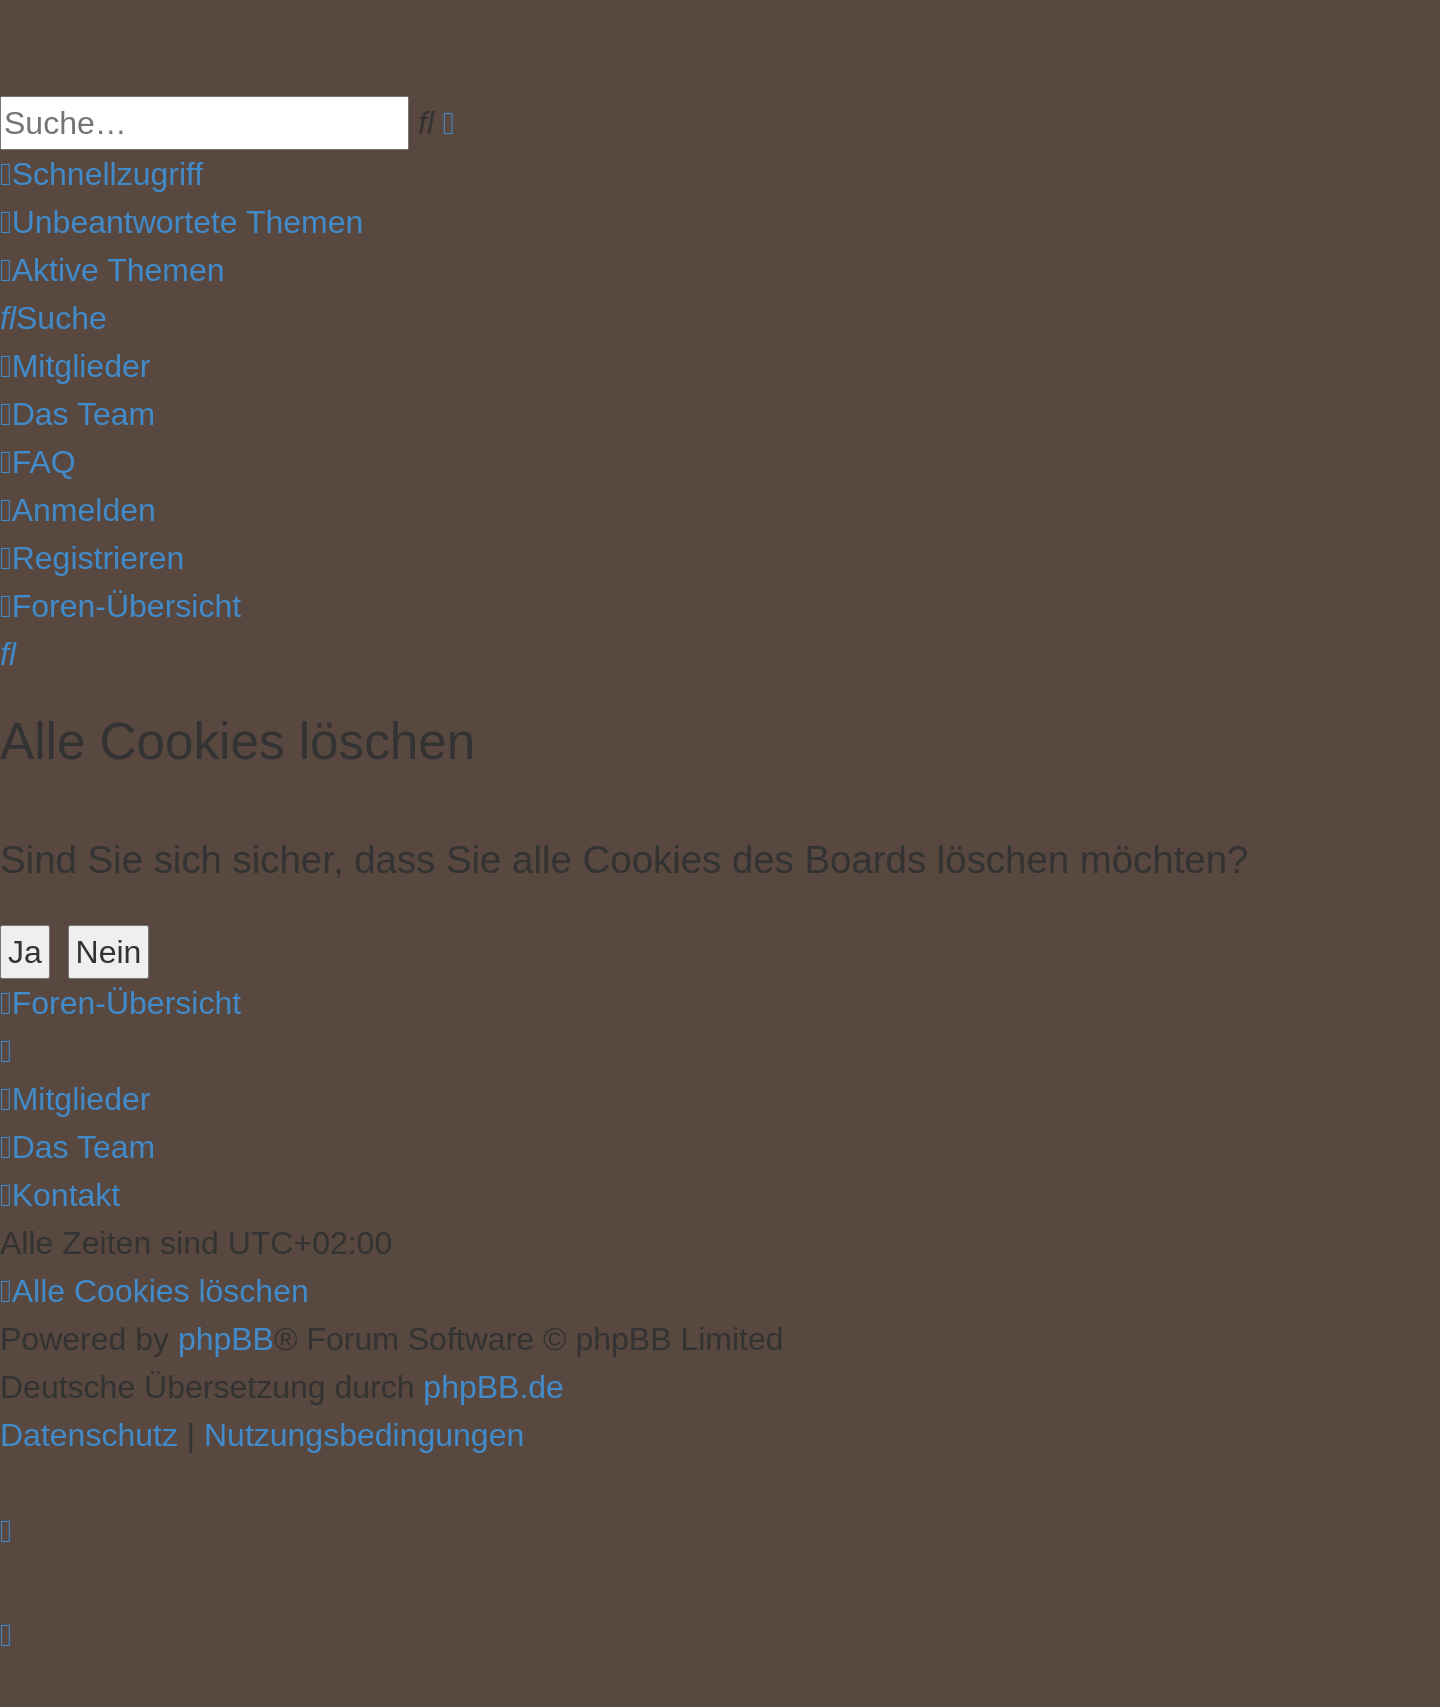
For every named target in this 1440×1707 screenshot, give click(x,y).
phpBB (226, 1339)
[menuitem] (181, 222)
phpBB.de (493, 1387)
